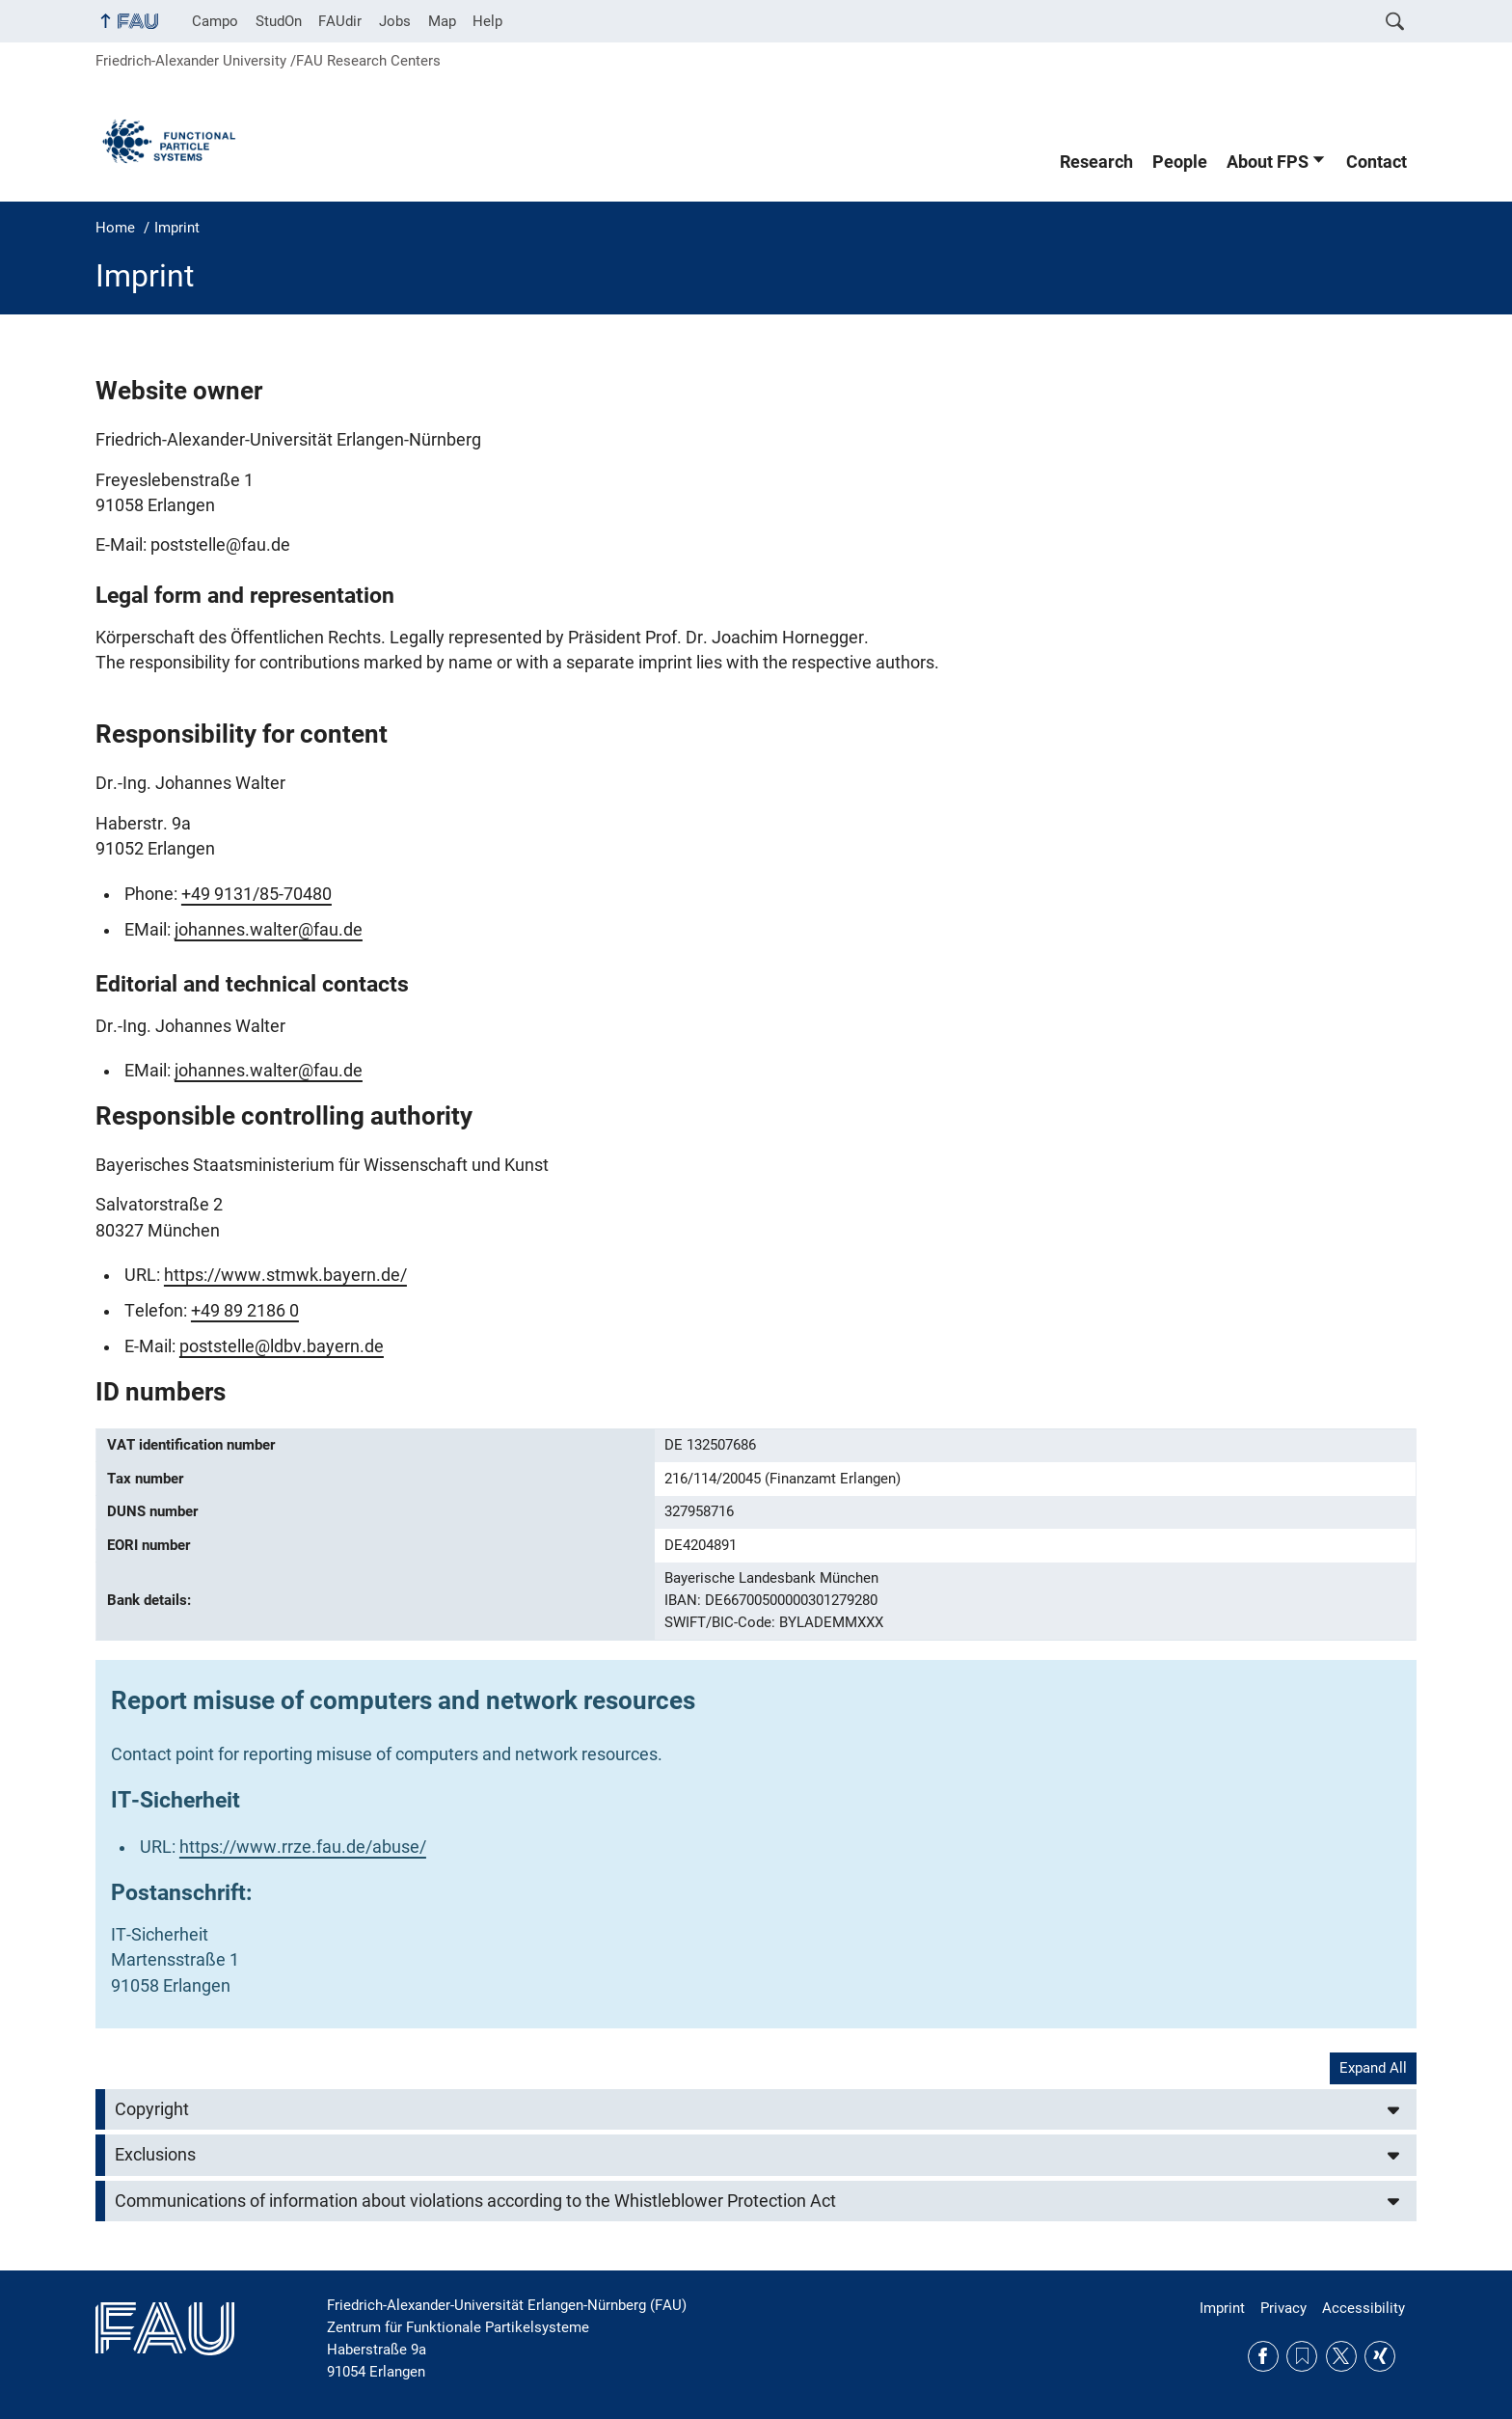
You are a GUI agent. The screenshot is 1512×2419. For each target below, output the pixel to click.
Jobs (395, 21)
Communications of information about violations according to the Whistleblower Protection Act (475, 2201)
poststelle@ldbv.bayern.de (281, 1346)
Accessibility (1363, 2308)
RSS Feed (1301, 2356)
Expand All (1373, 2068)
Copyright (152, 2109)
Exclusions (155, 2154)
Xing (1379, 2356)
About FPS (1268, 162)
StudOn (279, 21)
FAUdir (340, 21)
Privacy (1283, 2308)
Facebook (1263, 2356)
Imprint (1222, 2308)
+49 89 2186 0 (245, 1310)
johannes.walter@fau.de (269, 929)
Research (1096, 162)
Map (442, 21)
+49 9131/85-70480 (256, 894)
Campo (215, 21)
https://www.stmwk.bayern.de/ (285, 1275)
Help (487, 21)
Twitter (1341, 2356)
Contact (1376, 162)
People (1179, 162)
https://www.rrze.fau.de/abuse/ (302, 1847)
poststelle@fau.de (220, 545)
